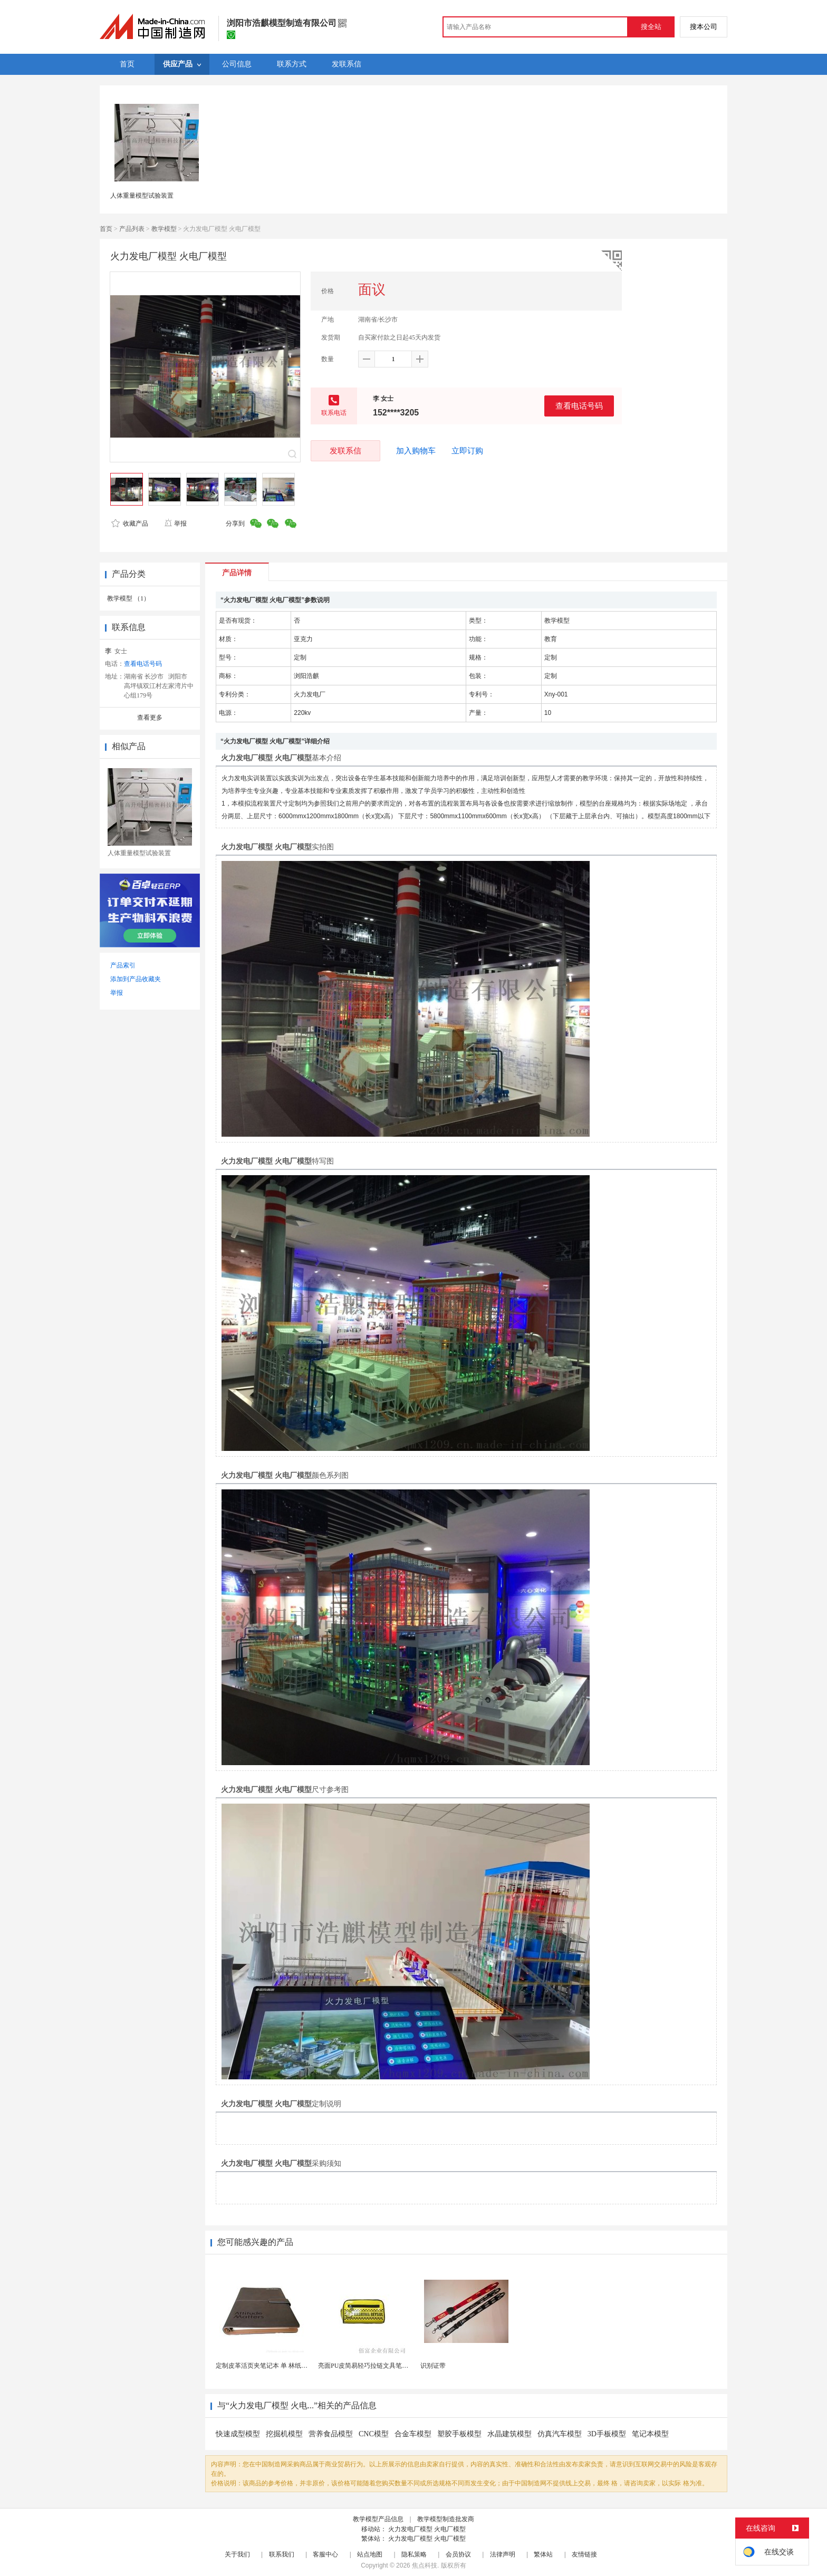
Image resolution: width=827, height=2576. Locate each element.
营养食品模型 (331, 2434)
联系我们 (281, 2554)
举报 (175, 523)
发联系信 (345, 450)
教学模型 (164, 229)
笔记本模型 (650, 2434)
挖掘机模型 (284, 2434)
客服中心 (325, 2554)
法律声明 (502, 2554)
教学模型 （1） (128, 598)
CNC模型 (374, 2434)
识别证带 (433, 2365)
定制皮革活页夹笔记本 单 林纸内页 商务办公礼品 (284, 2365)
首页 (106, 229)
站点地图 (369, 2554)
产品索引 (123, 965)
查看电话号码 (579, 405)
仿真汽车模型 (559, 2434)
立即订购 (467, 451)
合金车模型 (413, 2434)
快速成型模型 (238, 2434)
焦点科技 (424, 2565)
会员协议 (458, 2554)
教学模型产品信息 (378, 2519)
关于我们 (237, 2554)
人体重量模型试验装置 (142, 195)
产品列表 (132, 229)
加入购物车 (416, 451)
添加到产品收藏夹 (135, 979)
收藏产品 (129, 523)
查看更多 (149, 717)
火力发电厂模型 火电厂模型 (427, 2529)
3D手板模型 (607, 2434)
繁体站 (543, 2554)
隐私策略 (414, 2554)
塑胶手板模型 (459, 2434)
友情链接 (584, 2554)
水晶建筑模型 (509, 2434)
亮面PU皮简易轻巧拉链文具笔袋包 (366, 2365)
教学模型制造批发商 (445, 2519)
